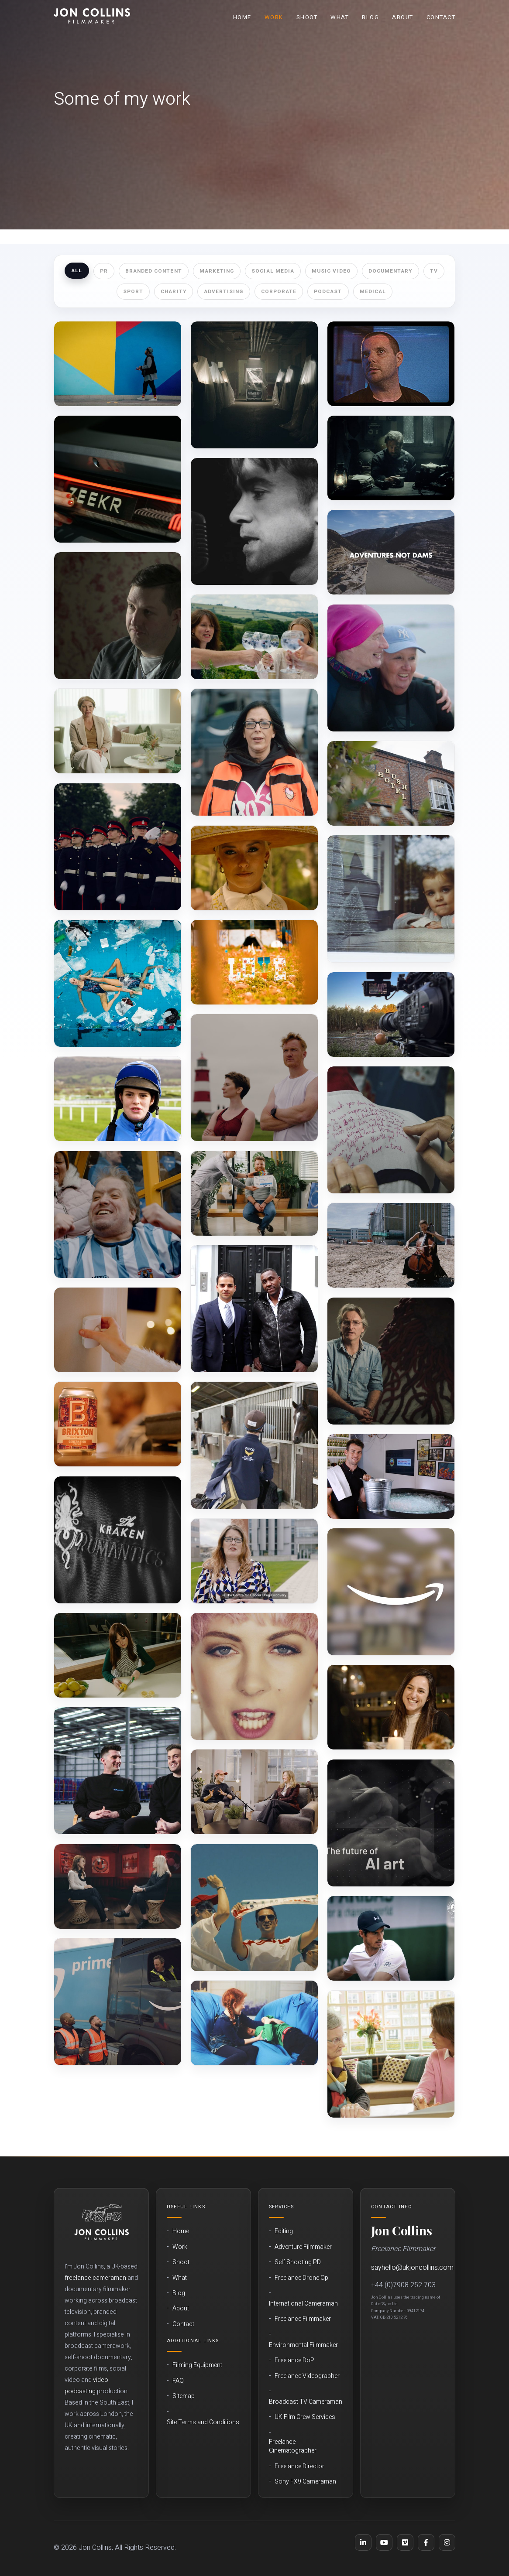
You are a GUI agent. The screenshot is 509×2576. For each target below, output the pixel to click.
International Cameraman (303, 2303)
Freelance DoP (294, 2360)
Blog (370, 17)
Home (242, 17)
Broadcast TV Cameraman (305, 2402)
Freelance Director (299, 2466)
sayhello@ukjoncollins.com (412, 2267)
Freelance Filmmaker (303, 2319)
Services (281, 2206)
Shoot (307, 17)
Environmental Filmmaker (303, 2345)
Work (274, 17)
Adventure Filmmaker (303, 2247)
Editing (284, 2231)
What (339, 17)
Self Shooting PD (298, 2262)
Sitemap (183, 2396)
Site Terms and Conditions (203, 2422)
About (402, 17)
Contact (441, 17)
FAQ (178, 2381)
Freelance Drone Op (301, 2278)
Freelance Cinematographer (292, 2446)
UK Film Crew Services (305, 2417)
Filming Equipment (197, 2365)
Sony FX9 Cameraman (305, 2481)
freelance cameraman (95, 2277)
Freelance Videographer (307, 2376)
